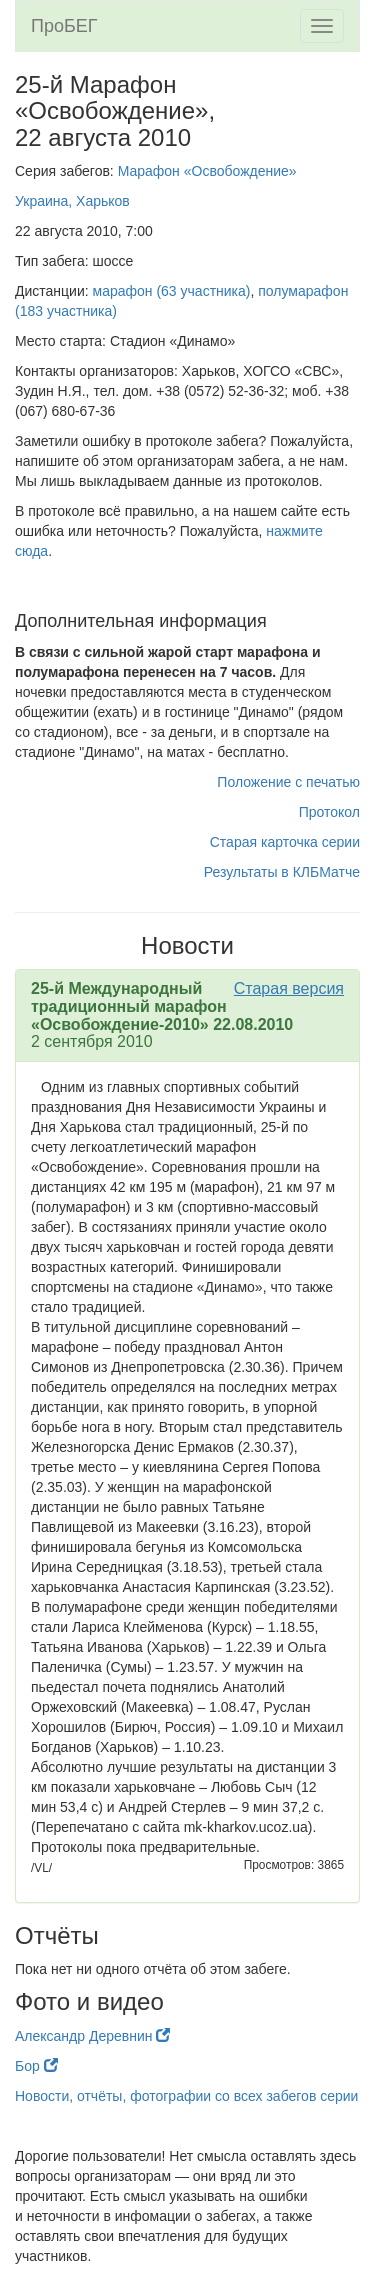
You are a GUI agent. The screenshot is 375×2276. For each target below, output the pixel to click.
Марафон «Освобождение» (207, 171)
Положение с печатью (288, 782)
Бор (36, 2066)
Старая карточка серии (285, 842)
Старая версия (289, 988)
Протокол (329, 812)
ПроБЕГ (64, 26)
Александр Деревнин (92, 2036)
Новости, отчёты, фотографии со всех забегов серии (186, 2096)
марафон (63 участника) (172, 291)
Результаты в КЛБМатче (282, 872)
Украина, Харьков (72, 201)
